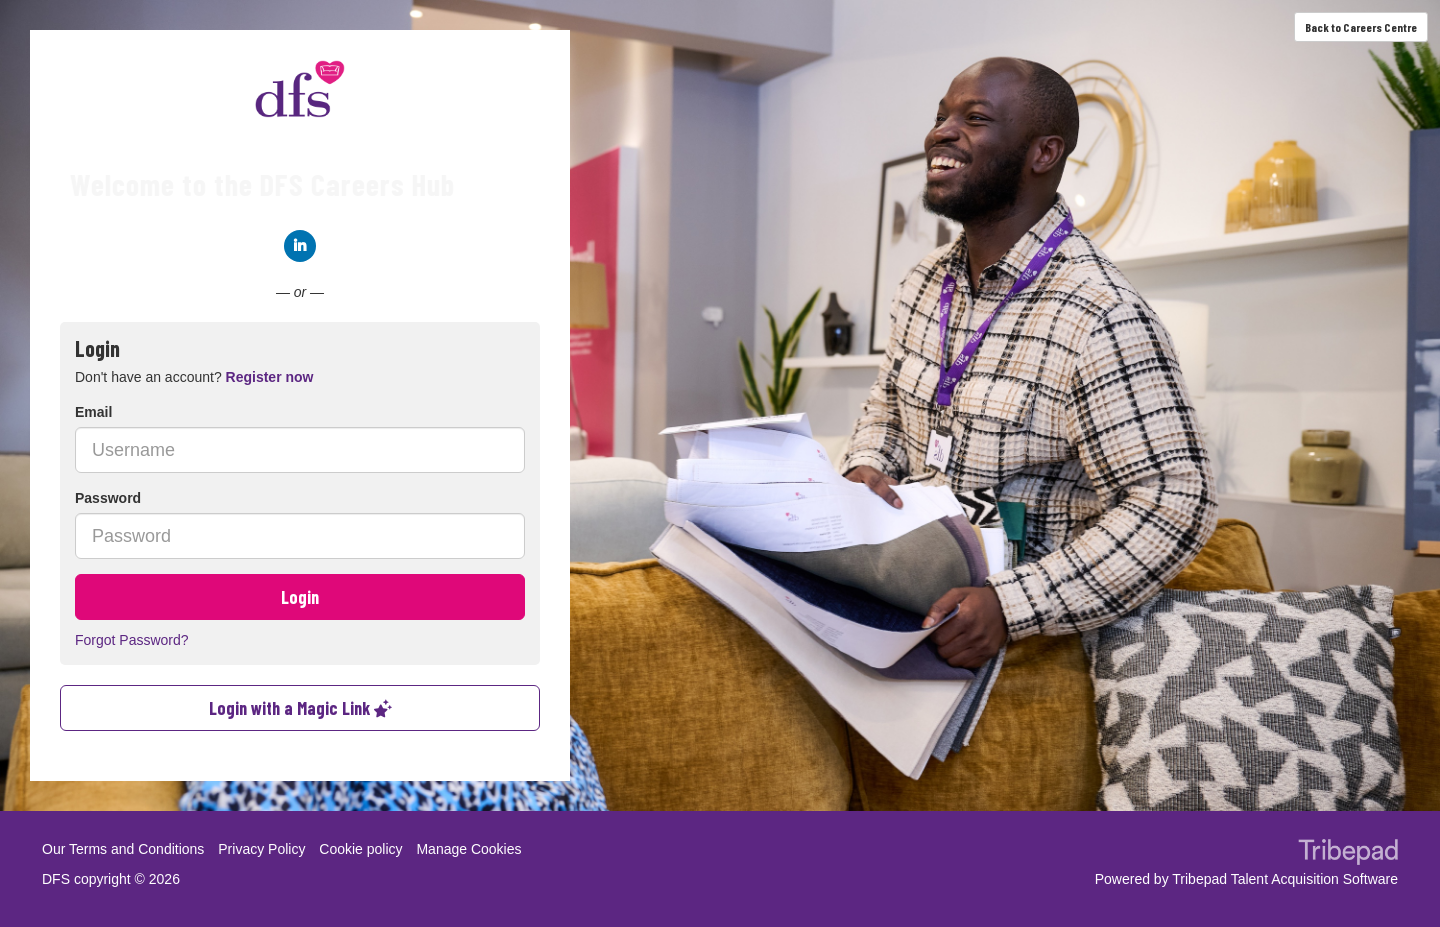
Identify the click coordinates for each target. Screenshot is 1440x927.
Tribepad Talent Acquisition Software (1285, 879)
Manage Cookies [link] (468, 849)
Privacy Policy (261, 849)
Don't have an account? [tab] (194, 377)
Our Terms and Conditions (123, 849)
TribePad (1348, 854)
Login (300, 597)
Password (108, 498)
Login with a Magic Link (300, 708)
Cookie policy (360, 849)
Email (93, 412)
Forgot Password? (132, 640)
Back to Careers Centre (1361, 27)
